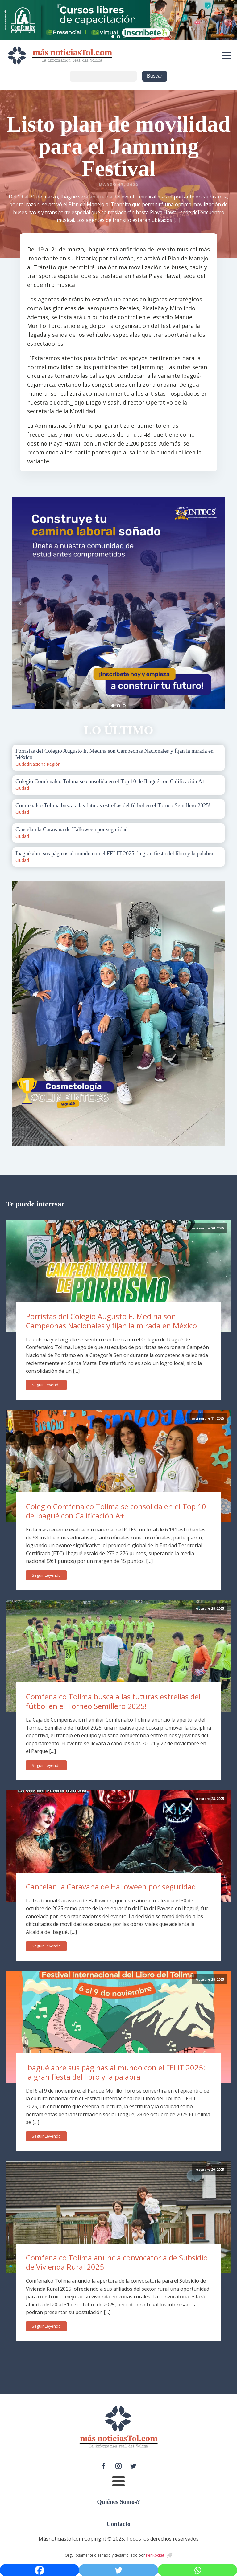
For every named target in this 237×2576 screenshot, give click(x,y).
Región (53, 764)
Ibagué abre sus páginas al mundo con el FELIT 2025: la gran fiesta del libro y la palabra (115, 2072)
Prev (20, 603)
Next (217, 603)
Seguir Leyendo (46, 1385)
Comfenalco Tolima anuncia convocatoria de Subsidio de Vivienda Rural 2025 (117, 2262)
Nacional (38, 764)
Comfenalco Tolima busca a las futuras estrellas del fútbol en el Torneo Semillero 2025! (113, 1701)
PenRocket (155, 2555)
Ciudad (22, 764)
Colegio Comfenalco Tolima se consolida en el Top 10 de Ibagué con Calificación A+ (116, 1511)
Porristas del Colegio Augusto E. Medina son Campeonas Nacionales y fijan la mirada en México (111, 1321)
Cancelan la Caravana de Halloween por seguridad (111, 1886)
